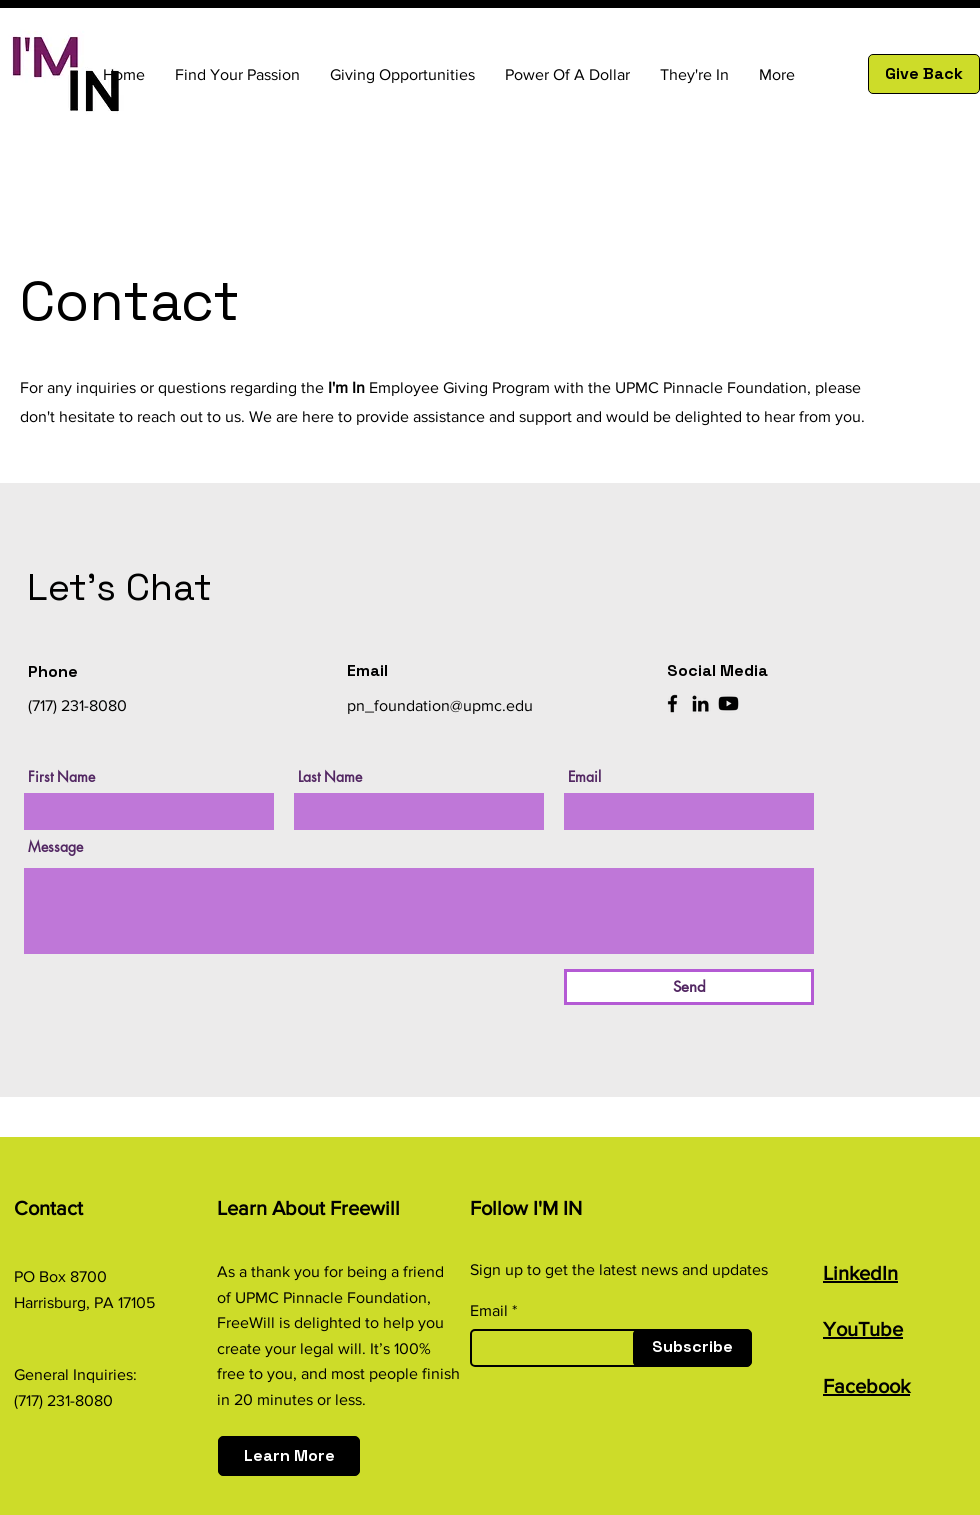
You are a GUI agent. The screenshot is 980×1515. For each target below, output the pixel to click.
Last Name (330, 777)
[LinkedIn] (700, 703)
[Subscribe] (692, 1348)
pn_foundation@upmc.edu (440, 705)
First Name (61, 777)
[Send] (689, 987)
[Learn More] (289, 1456)
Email (584, 777)
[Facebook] (672, 703)
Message (55, 847)
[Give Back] (924, 74)
